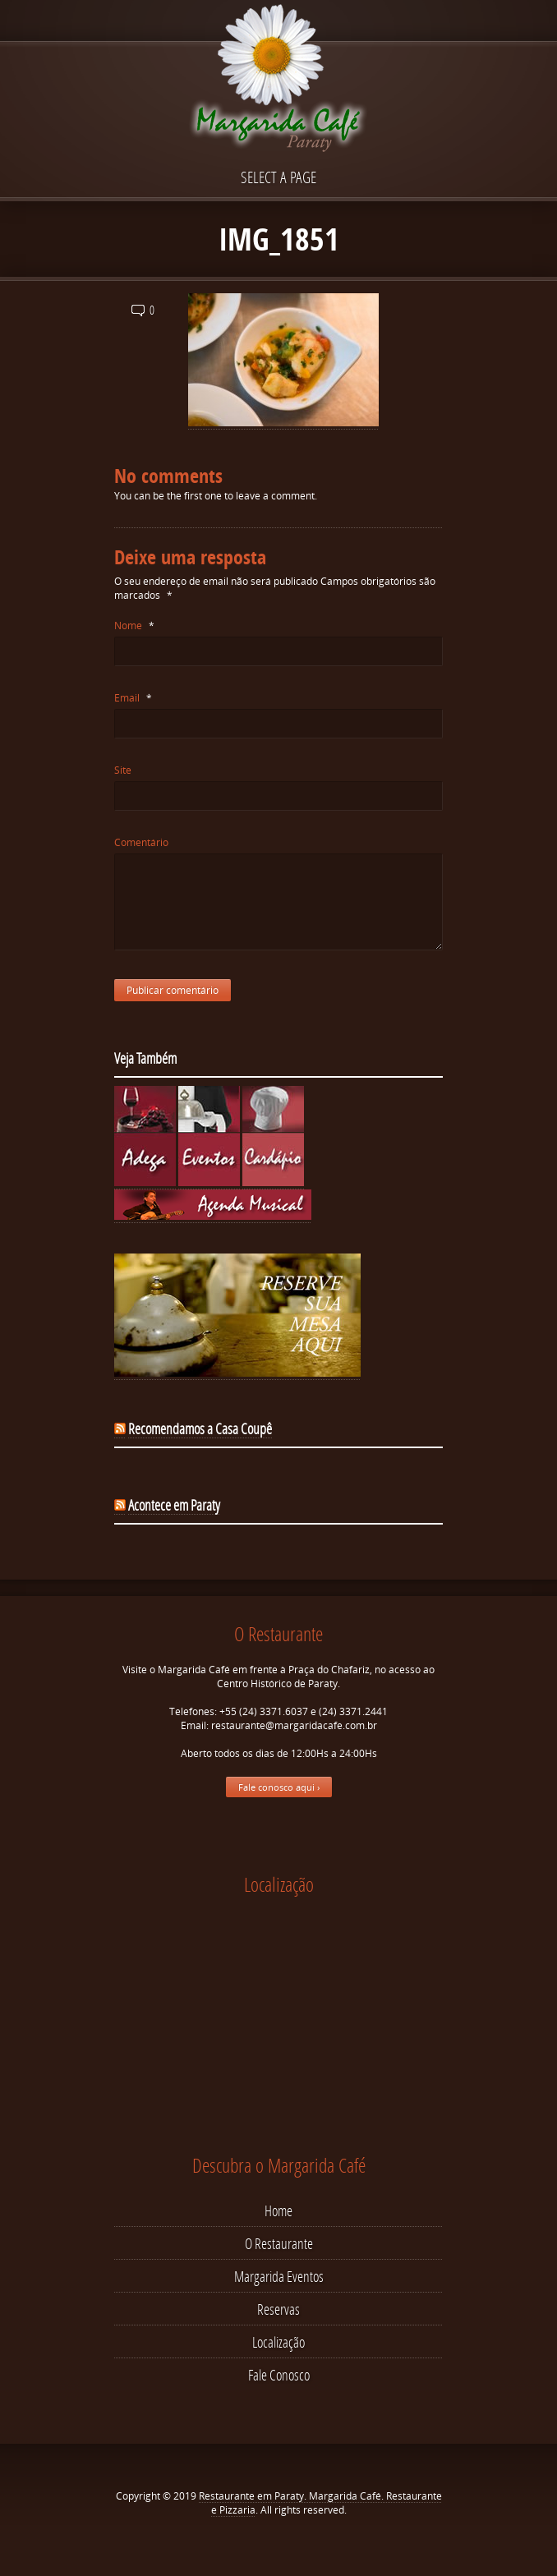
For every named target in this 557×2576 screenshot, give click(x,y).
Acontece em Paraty (174, 1505)
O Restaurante (279, 2243)
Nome (134, 625)
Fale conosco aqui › (279, 1787)
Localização (278, 2342)
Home (278, 2210)
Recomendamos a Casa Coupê (200, 1428)
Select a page (278, 177)
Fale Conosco (279, 2375)
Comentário (141, 842)
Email (133, 698)
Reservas (278, 2309)
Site (122, 770)
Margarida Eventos (279, 2276)
